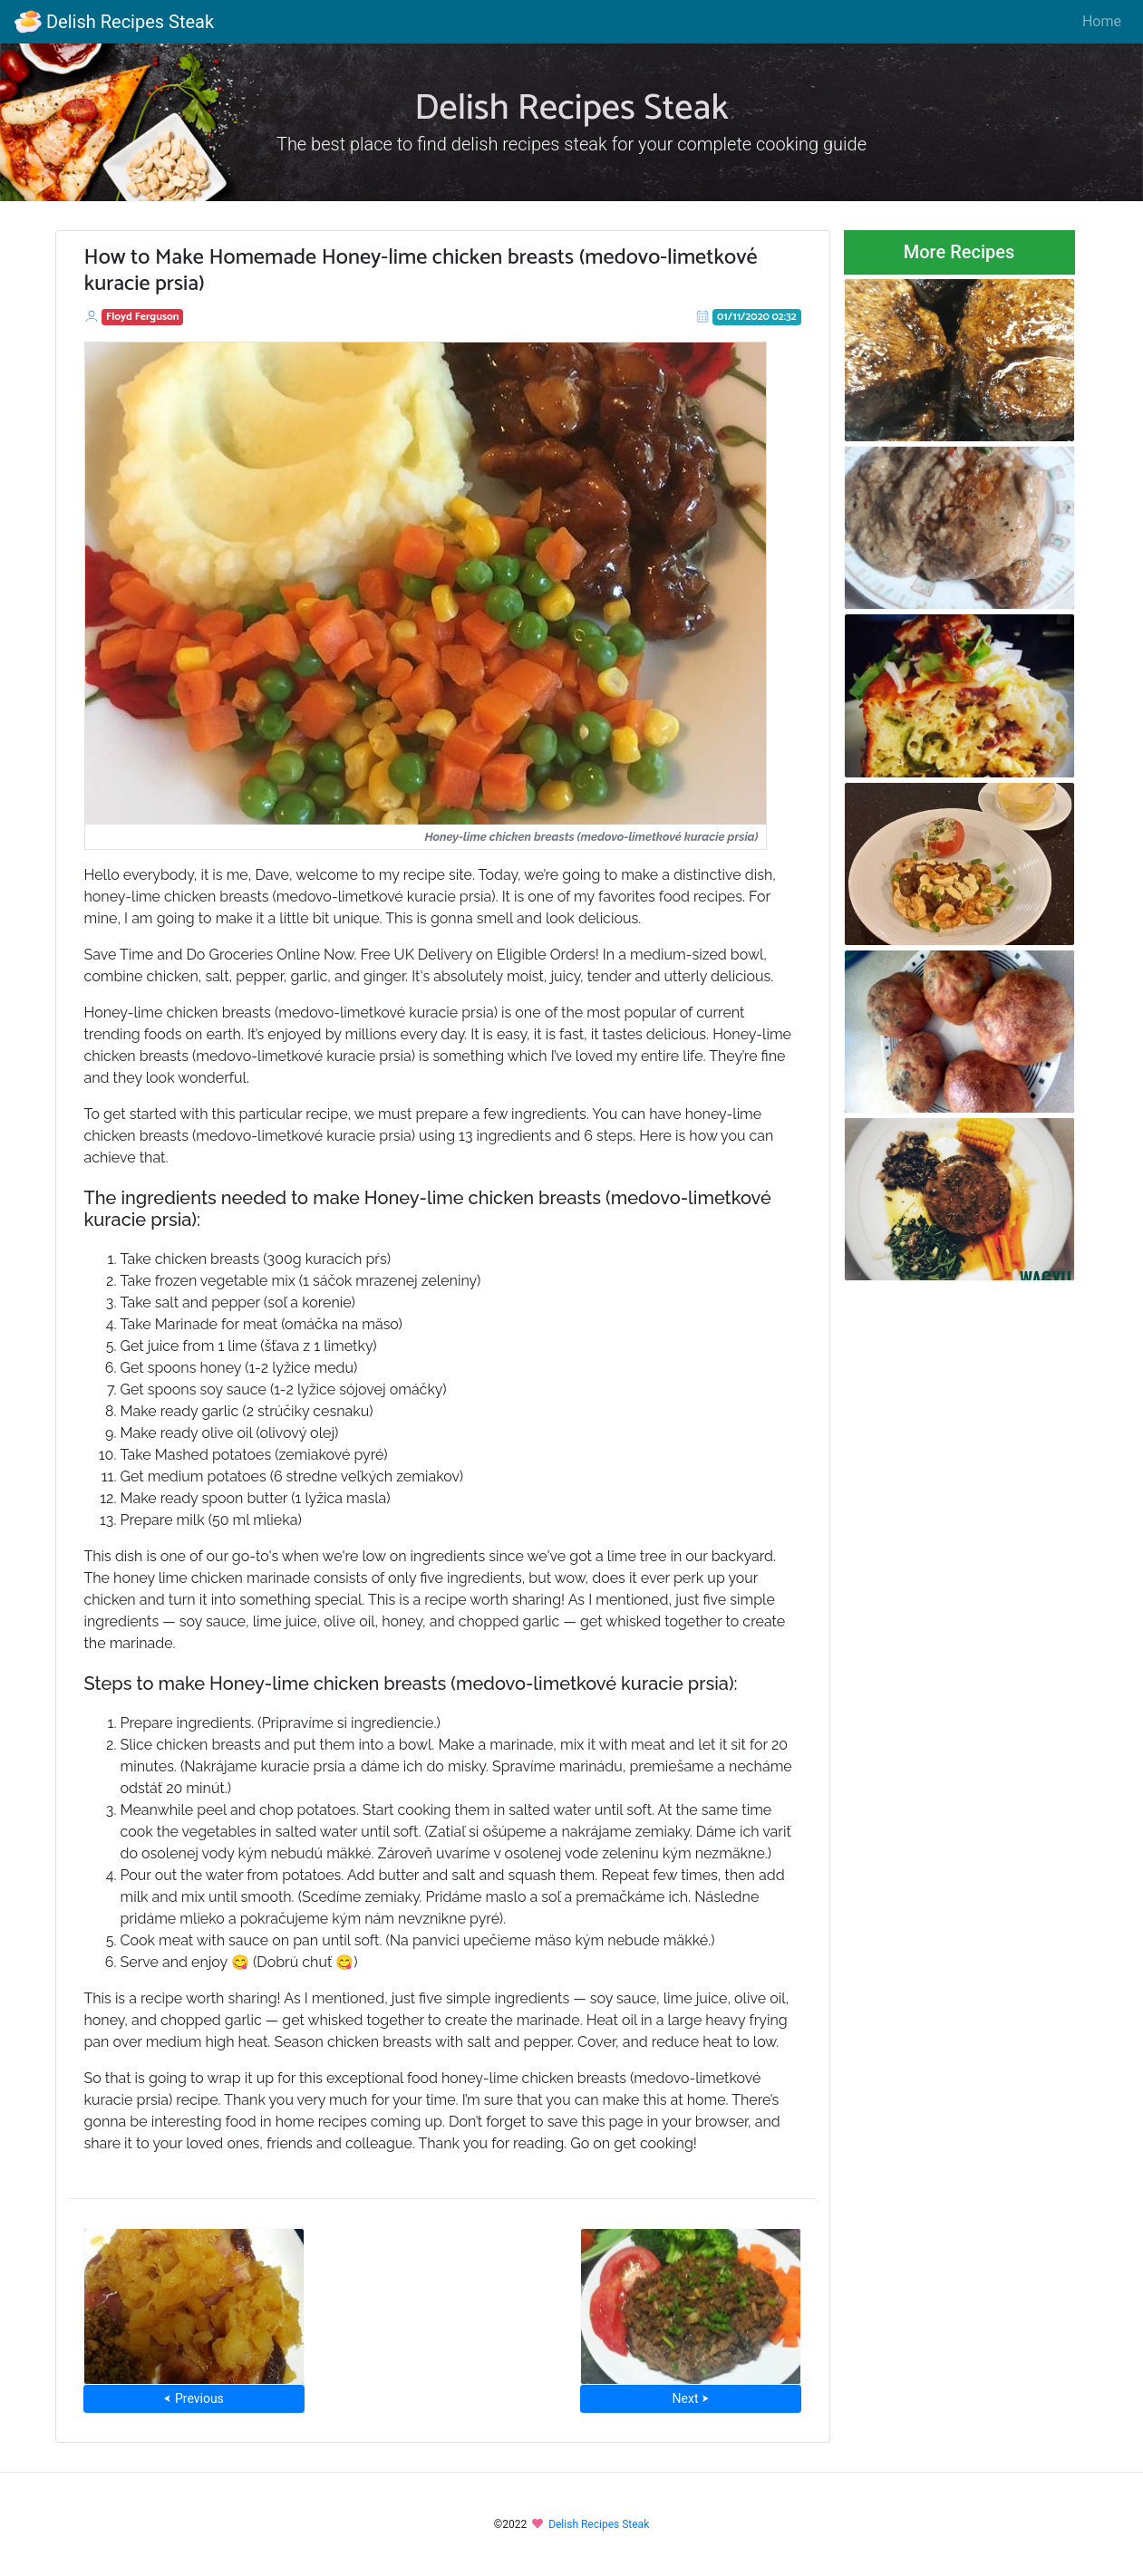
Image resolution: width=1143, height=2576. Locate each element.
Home (1101, 21)
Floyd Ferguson (142, 316)
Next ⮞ (691, 2398)
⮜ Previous (193, 2398)
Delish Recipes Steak (114, 21)
